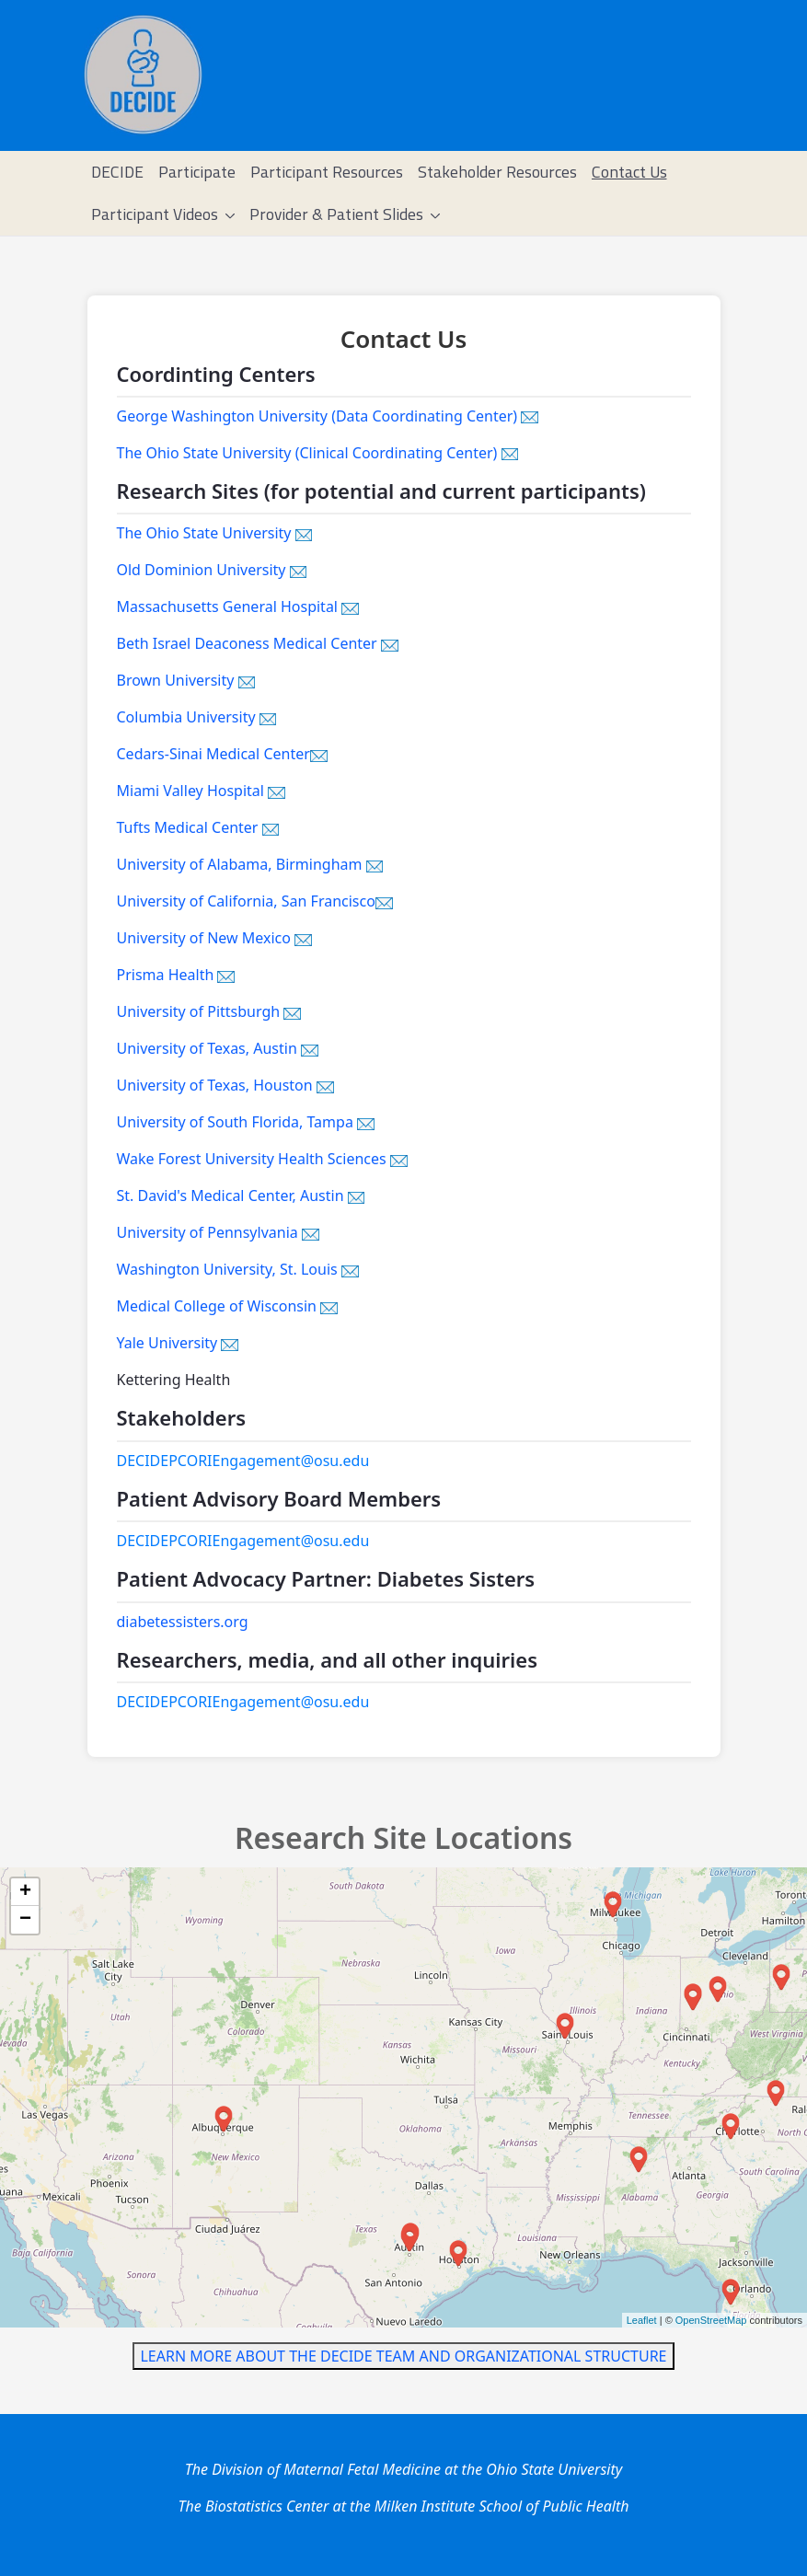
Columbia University (197, 717)
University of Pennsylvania (218, 1232)
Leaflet (642, 2320)
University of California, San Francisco (255, 901)
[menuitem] (117, 172)
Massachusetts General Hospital (238, 606)
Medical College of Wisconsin (227, 1306)
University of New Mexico (214, 938)
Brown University (186, 680)
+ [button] (25, 1892)
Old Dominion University (212, 570)
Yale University (178, 1343)
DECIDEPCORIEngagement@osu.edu (243, 1460)
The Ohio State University (215, 533)
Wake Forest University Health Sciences (262, 1159)
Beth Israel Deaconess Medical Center (257, 643)
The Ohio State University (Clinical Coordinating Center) (318, 453)
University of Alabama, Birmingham (250, 864)
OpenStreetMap (711, 2320)
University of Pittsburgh (209, 1011)
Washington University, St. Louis (238, 1269)
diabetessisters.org (182, 1621)
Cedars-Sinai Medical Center (222, 754)
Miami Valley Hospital (201, 790)
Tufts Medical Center (198, 827)
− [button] (25, 1920)
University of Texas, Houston (225, 1085)
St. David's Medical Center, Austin (241, 1195)
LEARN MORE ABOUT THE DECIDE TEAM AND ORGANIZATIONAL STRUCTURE (403, 2356)
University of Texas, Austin (217, 1048)
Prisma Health (176, 975)
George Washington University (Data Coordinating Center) (328, 416)
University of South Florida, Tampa (246, 1122)
